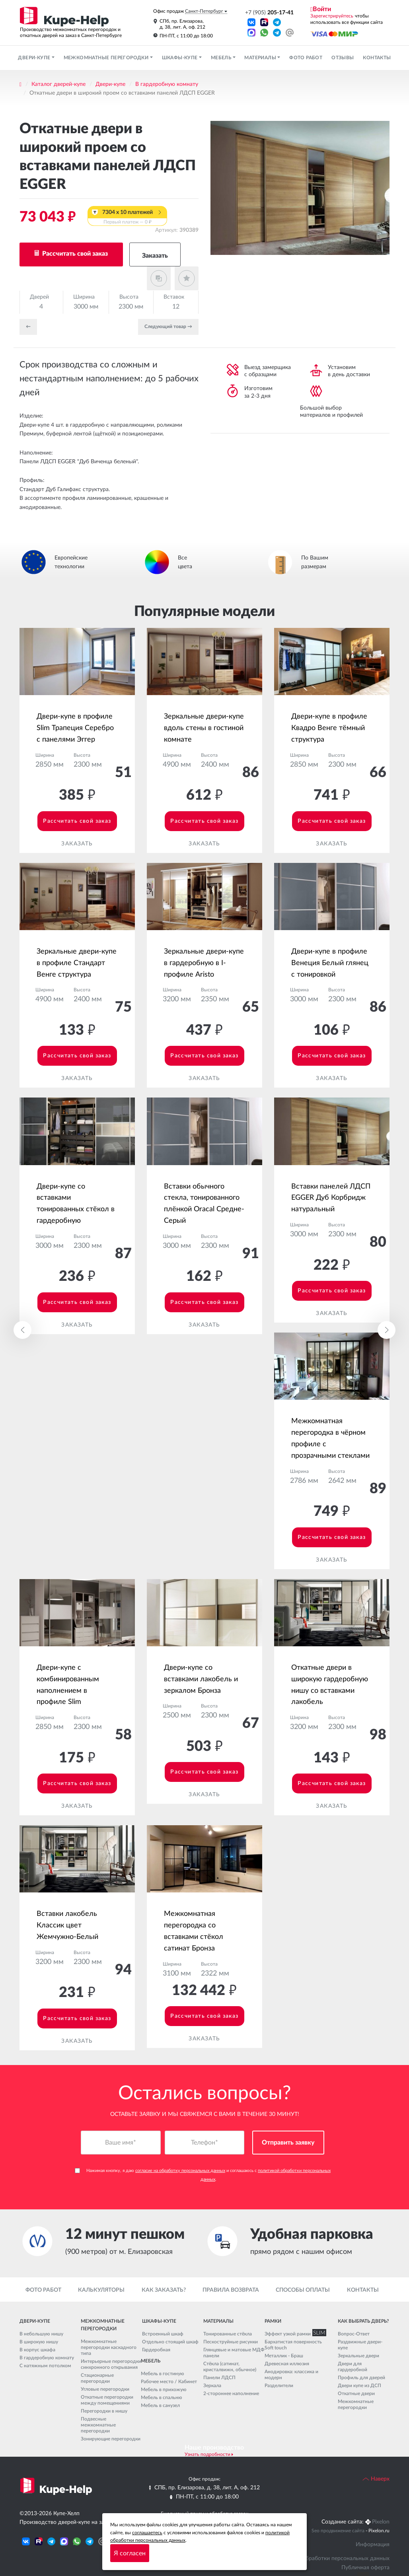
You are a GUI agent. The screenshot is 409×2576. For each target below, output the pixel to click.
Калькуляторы (101, 2290)
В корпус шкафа (37, 2349)
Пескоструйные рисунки (230, 2341)
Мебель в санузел (160, 2405)
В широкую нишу (38, 2341)
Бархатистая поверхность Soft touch (293, 2344)
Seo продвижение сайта (338, 2530)
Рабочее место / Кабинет (169, 2381)
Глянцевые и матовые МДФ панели (234, 2352)
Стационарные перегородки (97, 2378)
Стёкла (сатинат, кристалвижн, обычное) (229, 2366)
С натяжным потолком (45, 2365)
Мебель (222, 57)
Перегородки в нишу (104, 2411)
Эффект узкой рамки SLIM (294, 2333)
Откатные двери (356, 2393)
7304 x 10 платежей (127, 217)
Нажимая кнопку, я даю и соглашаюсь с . (203, 2175)
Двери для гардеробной (352, 2366)
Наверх (376, 2479)
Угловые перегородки (105, 2389)
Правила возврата (231, 2290)
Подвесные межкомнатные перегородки (98, 2425)
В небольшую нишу (41, 2333)
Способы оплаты (303, 2290)
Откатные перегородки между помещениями (107, 2400)
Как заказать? (164, 2290)
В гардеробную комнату (166, 84)
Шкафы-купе (180, 57)
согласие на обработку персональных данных (180, 2171)
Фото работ (305, 57)
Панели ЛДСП (219, 2377)
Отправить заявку (288, 2143)
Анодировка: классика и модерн (291, 2374)
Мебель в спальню (161, 2397)
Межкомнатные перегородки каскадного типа (108, 2347)
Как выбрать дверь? (363, 2321)
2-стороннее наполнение (231, 2393)
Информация (373, 2544)
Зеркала (212, 2385)
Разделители (279, 2385)
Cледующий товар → (168, 326)
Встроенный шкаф (162, 2333)
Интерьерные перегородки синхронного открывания (111, 2364)
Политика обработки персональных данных (333, 2558)
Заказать (155, 256)
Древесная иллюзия (287, 2363)
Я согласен (130, 2553)
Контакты (377, 57)
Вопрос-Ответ (354, 2333)
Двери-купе (34, 57)
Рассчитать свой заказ (74, 254)
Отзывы (342, 57)
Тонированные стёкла (227, 2333)
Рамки (273, 2321)
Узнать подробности (207, 2454)
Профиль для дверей (361, 2377)
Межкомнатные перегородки (107, 57)
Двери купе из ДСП (359, 2385)
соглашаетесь (147, 2532)
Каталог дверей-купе (58, 84)
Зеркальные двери (358, 2355)
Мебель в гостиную (162, 2373)
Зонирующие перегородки (110, 2438)
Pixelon (381, 2522)
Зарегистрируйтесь (331, 16)
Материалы (260, 57)
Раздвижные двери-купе (360, 2344)
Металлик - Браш (284, 2355)
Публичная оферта (365, 2567)
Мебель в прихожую (164, 2389)
